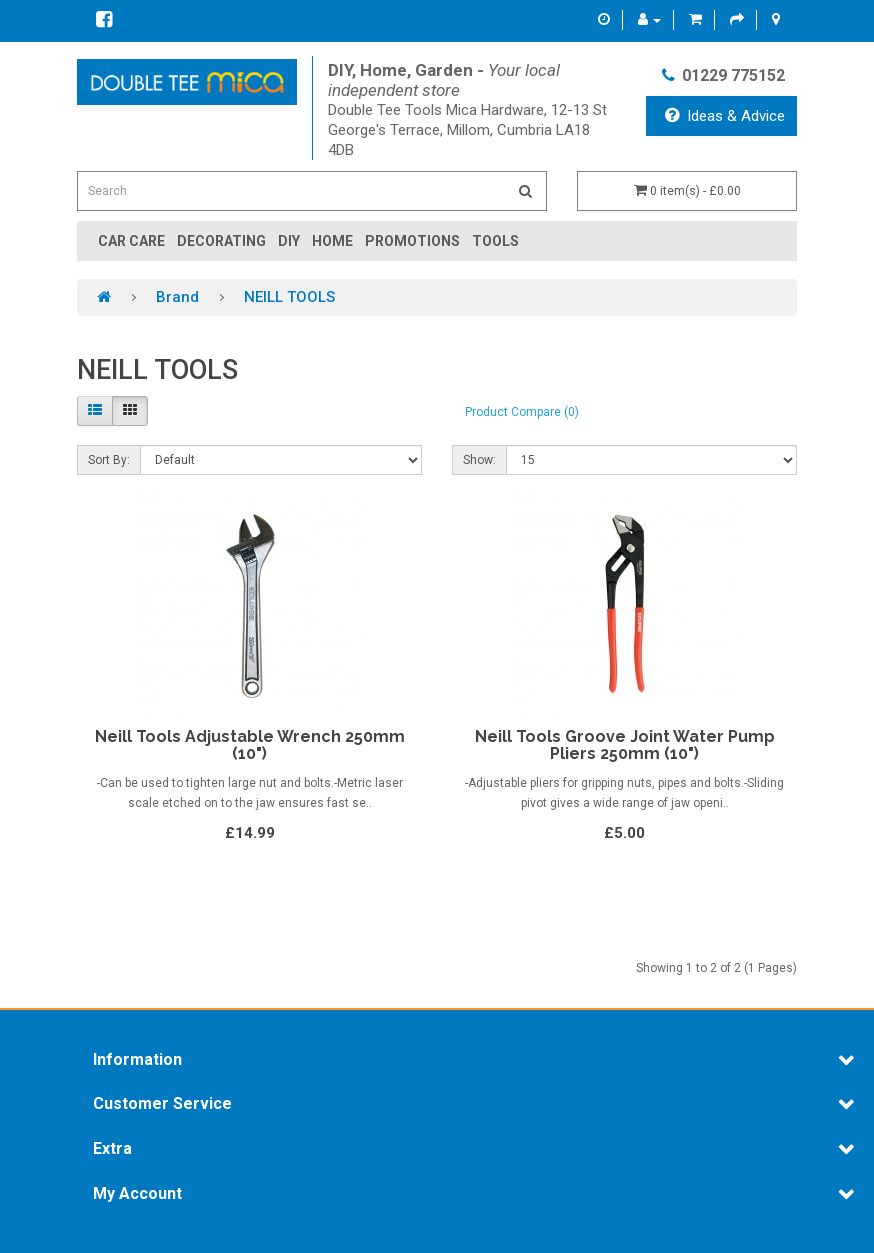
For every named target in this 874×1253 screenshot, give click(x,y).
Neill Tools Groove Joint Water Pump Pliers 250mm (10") (625, 745)
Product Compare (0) (522, 412)
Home (332, 241)
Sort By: (109, 460)
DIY (289, 241)
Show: (479, 460)
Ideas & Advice (725, 116)
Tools (495, 241)
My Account (137, 1194)
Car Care (131, 241)
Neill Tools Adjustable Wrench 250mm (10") (250, 745)
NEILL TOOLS (289, 297)
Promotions (412, 241)
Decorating (221, 241)
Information (137, 1060)
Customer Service (162, 1104)
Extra (112, 1149)
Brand (177, 297)
